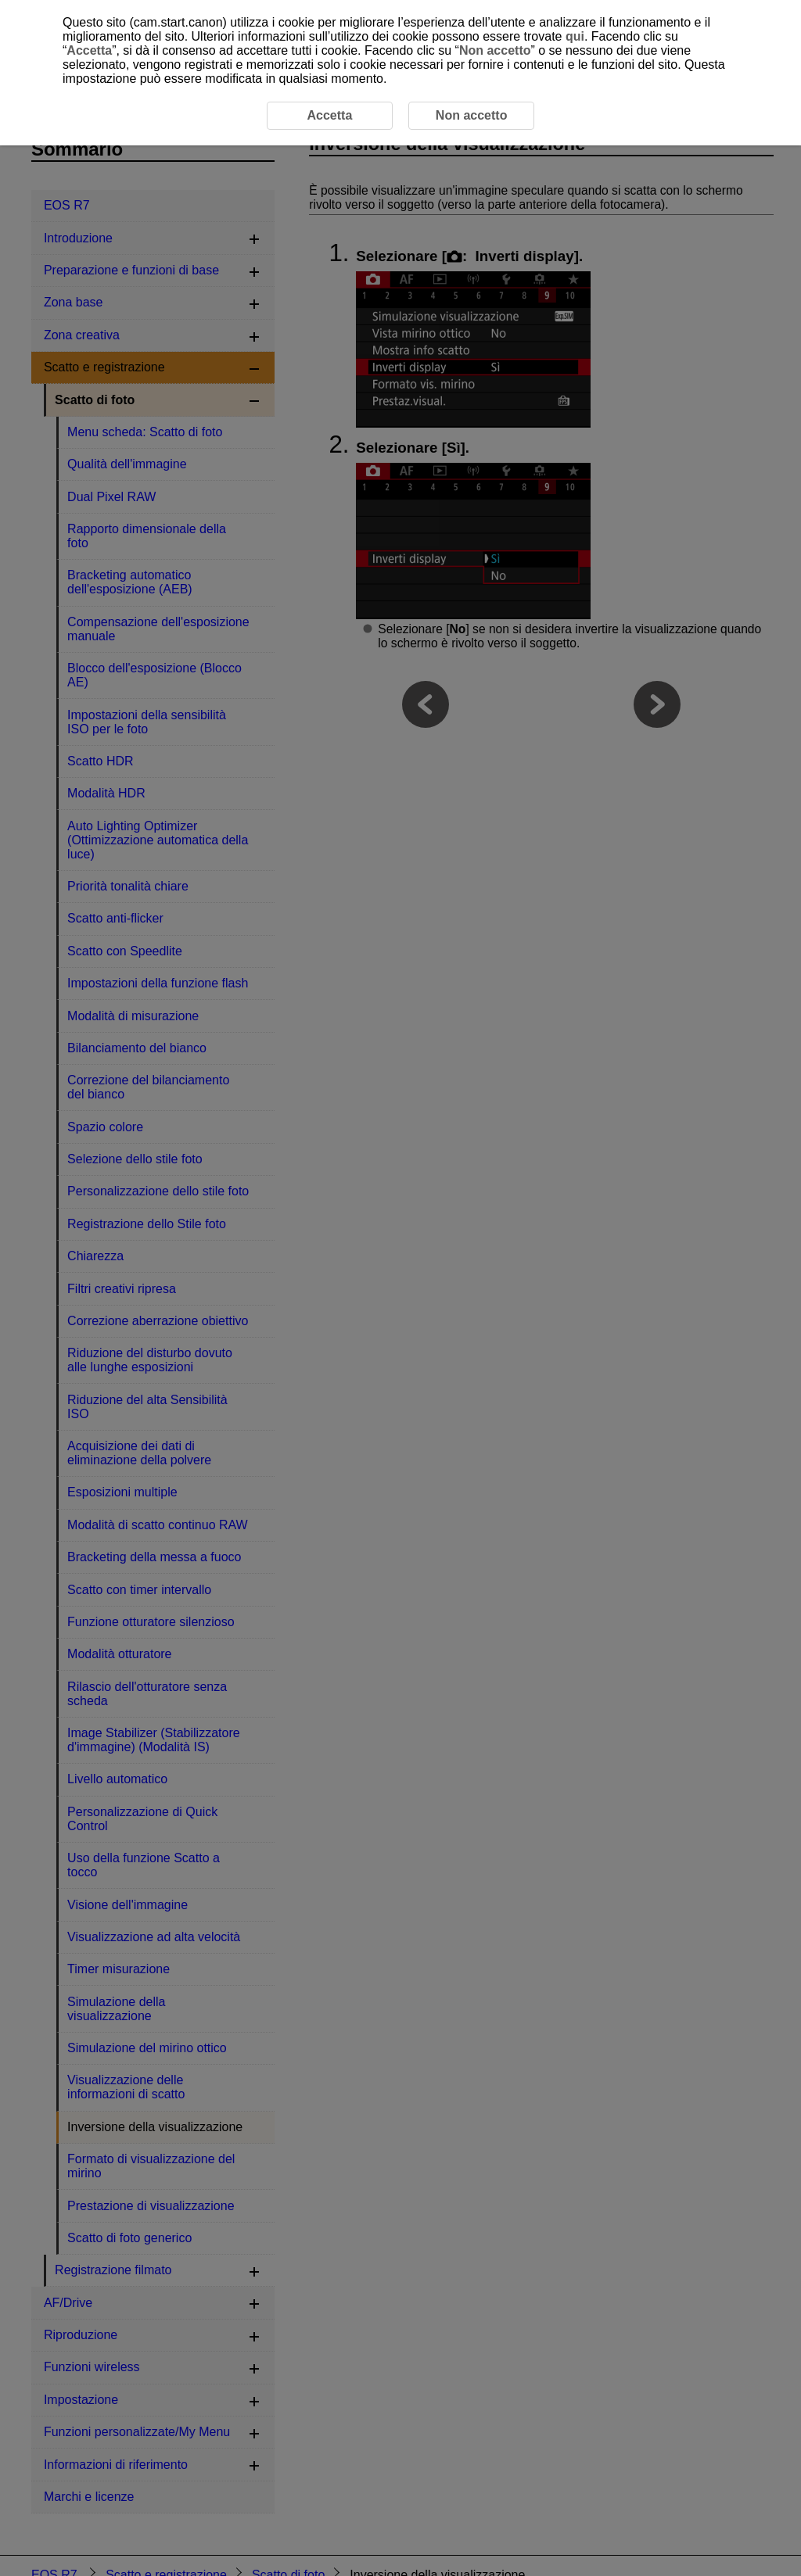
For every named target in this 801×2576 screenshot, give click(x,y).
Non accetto (495, 50)
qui (575, 36)
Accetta (89, 50)
